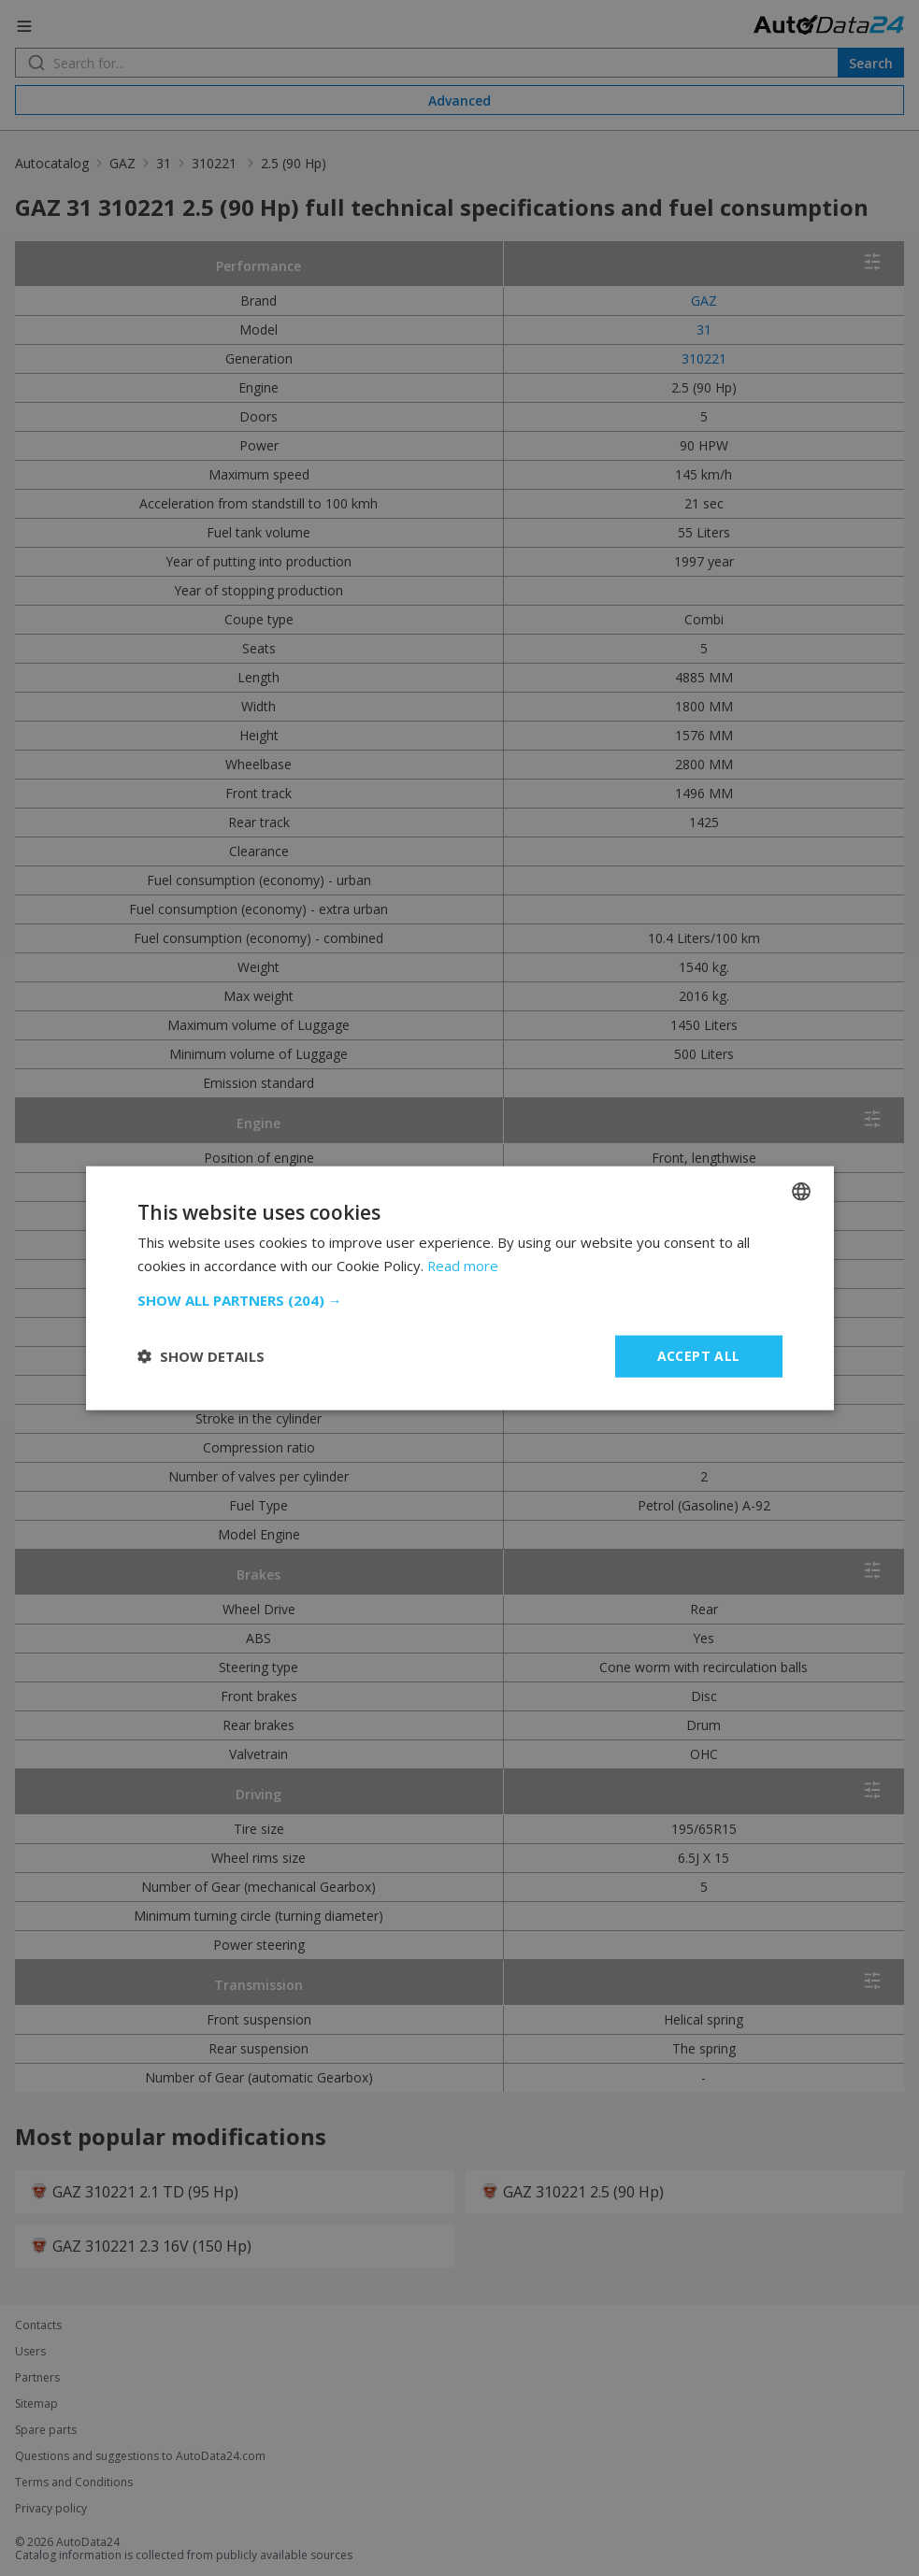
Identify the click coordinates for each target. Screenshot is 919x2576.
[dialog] (459, 1288)
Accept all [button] (698, 1356)
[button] (460, 1300)
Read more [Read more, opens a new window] (463, 1265)
